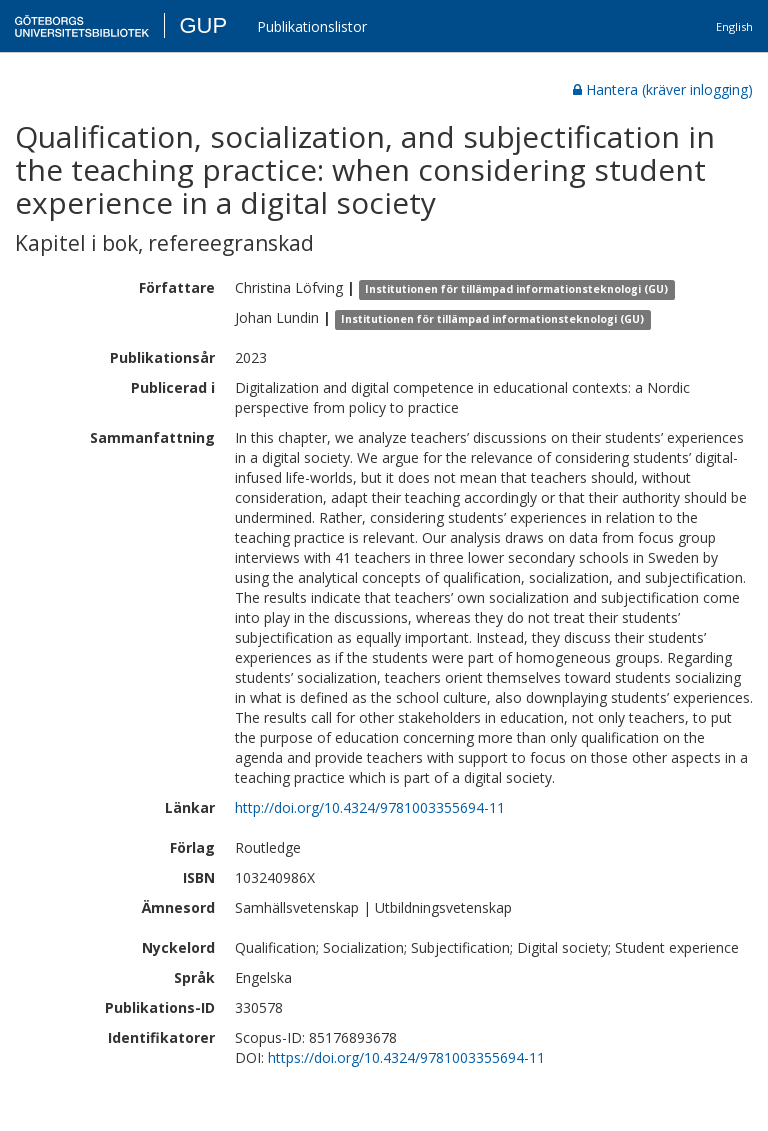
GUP (203, 25)
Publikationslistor (312, 26)
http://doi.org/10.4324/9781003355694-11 (370, 807)
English (734, 26)
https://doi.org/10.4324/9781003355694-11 (406, 1057)
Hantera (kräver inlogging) (663, 89)
